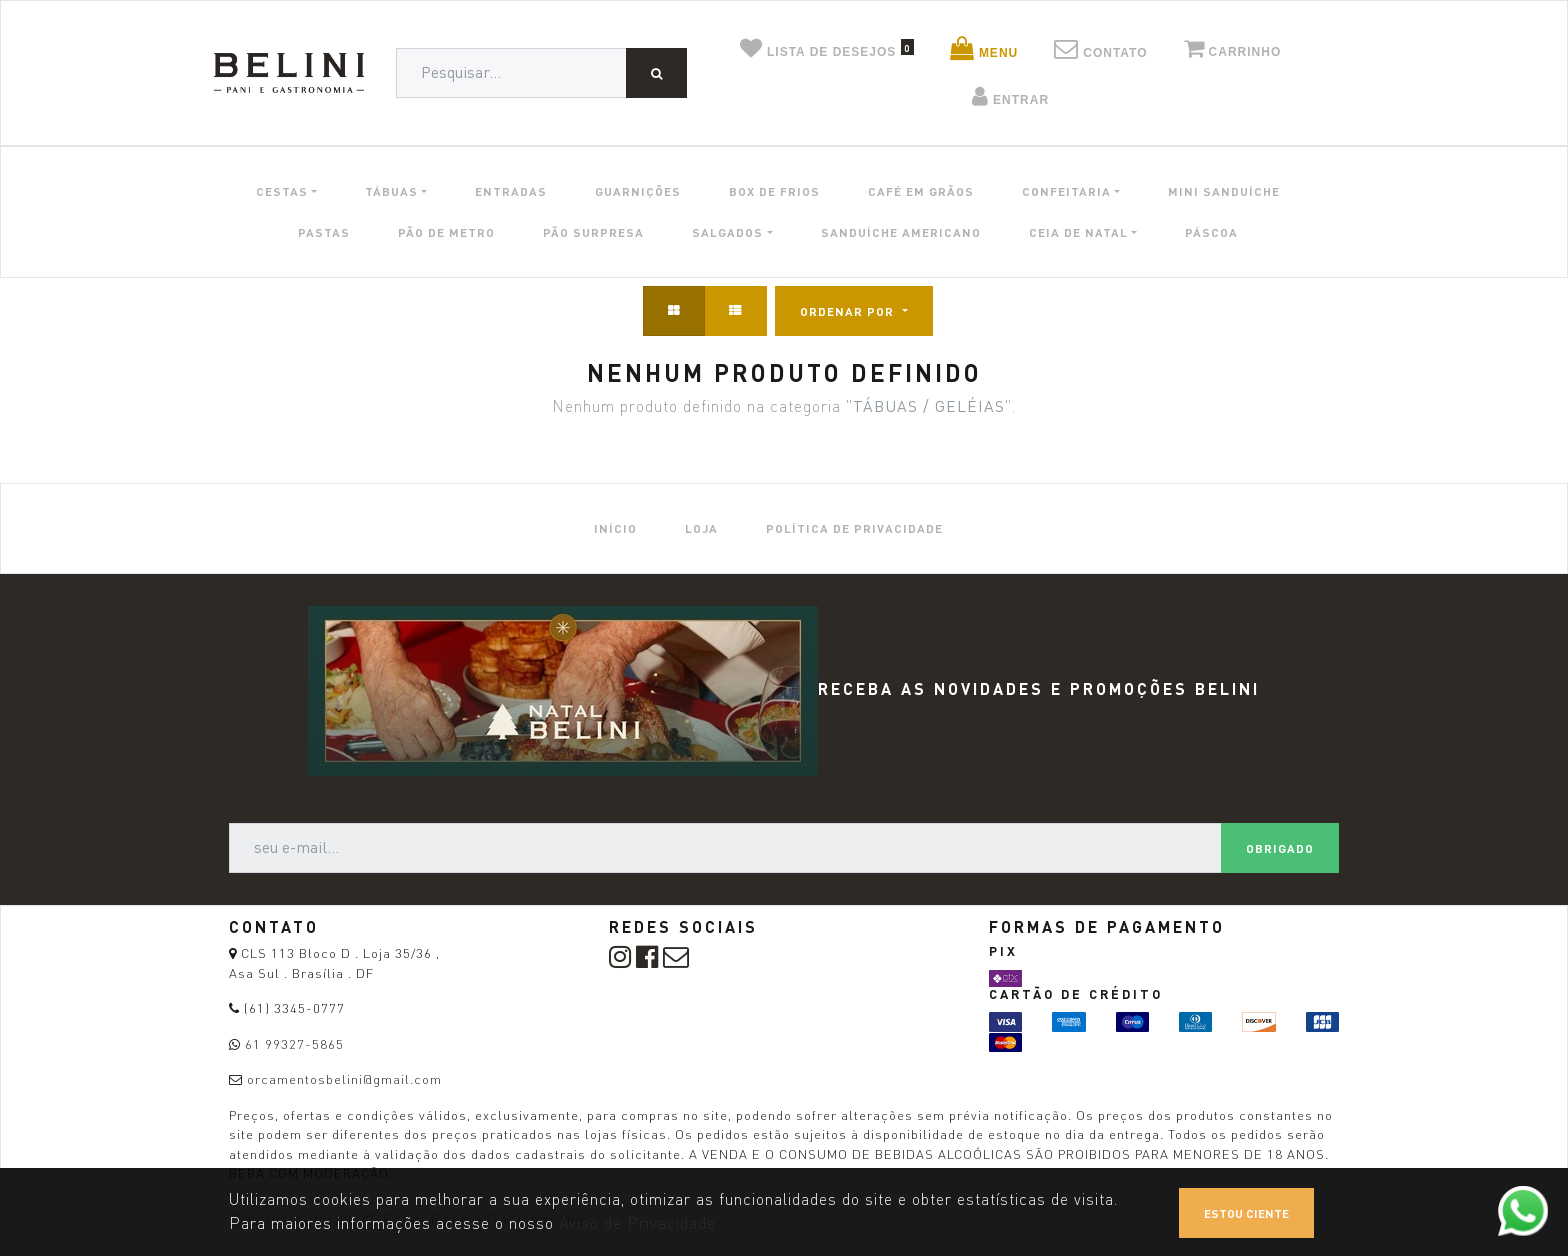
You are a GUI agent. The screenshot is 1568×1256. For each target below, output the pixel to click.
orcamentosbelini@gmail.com (344, 1079)
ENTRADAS (511, 191)
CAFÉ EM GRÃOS (921, 191)
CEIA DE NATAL (1078, 232)
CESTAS (282, 191)
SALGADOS (727, 232)
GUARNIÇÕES (638, 191)
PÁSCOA (1211, 232)
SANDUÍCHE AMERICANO (901, 232)
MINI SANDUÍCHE (1224, 191)
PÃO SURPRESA (593, 232)
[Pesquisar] (656, 73)
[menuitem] (615, 528)
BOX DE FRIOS (774, 191)
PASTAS (324, 232)
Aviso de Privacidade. (639, 1223)
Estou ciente (1246, 1213)
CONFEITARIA (1066, 191)
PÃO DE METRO (446, 232)
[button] (853, 311)
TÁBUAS (391, 191)
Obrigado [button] (1280, 848)
